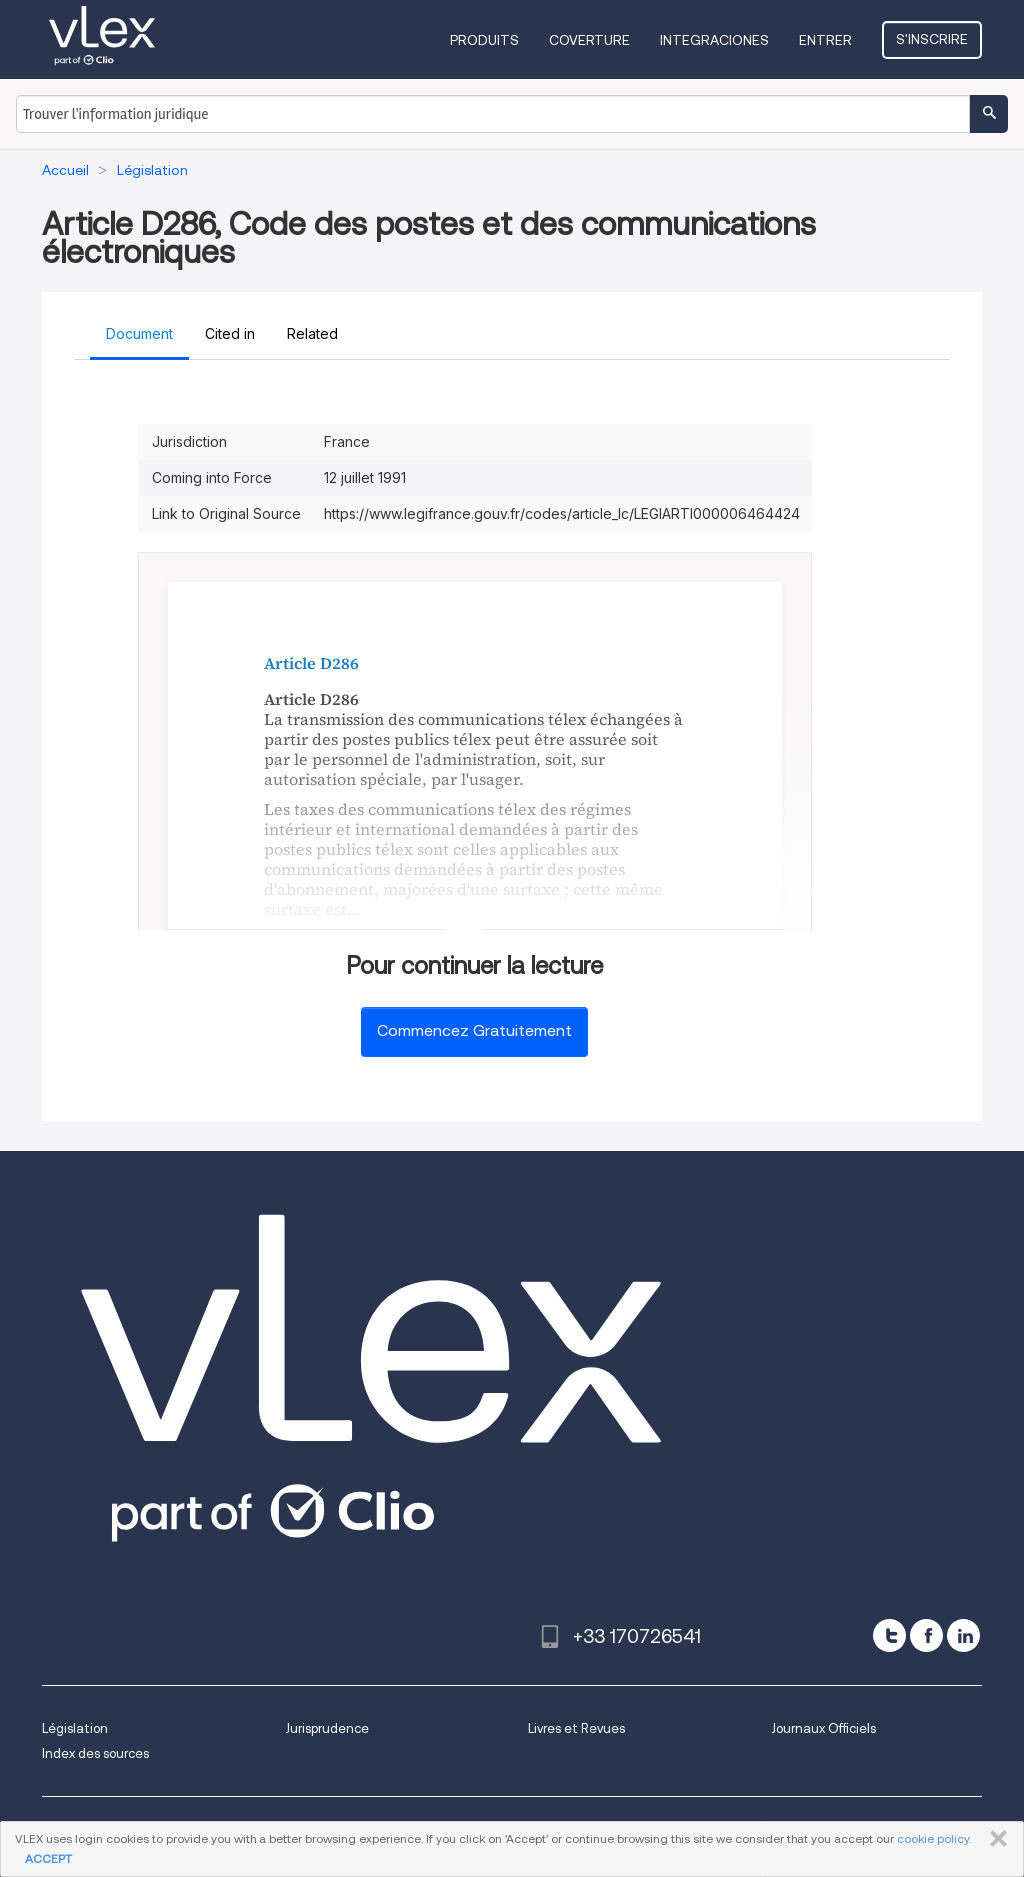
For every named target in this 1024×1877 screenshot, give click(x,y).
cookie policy (933, 1838)
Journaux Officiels (823, 1728)
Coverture (589, 40)
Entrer (825, 40)
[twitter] (889, 1635)
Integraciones (714, 40)
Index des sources (95, 1753)
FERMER (994, 1839)
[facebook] (926, 1635)
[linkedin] (963, 1635)
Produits (484, 40)
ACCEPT (48, 1858)
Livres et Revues (576, 1728)
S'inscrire (932, 39)
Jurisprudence (327, 1728)
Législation (75, 1728)
